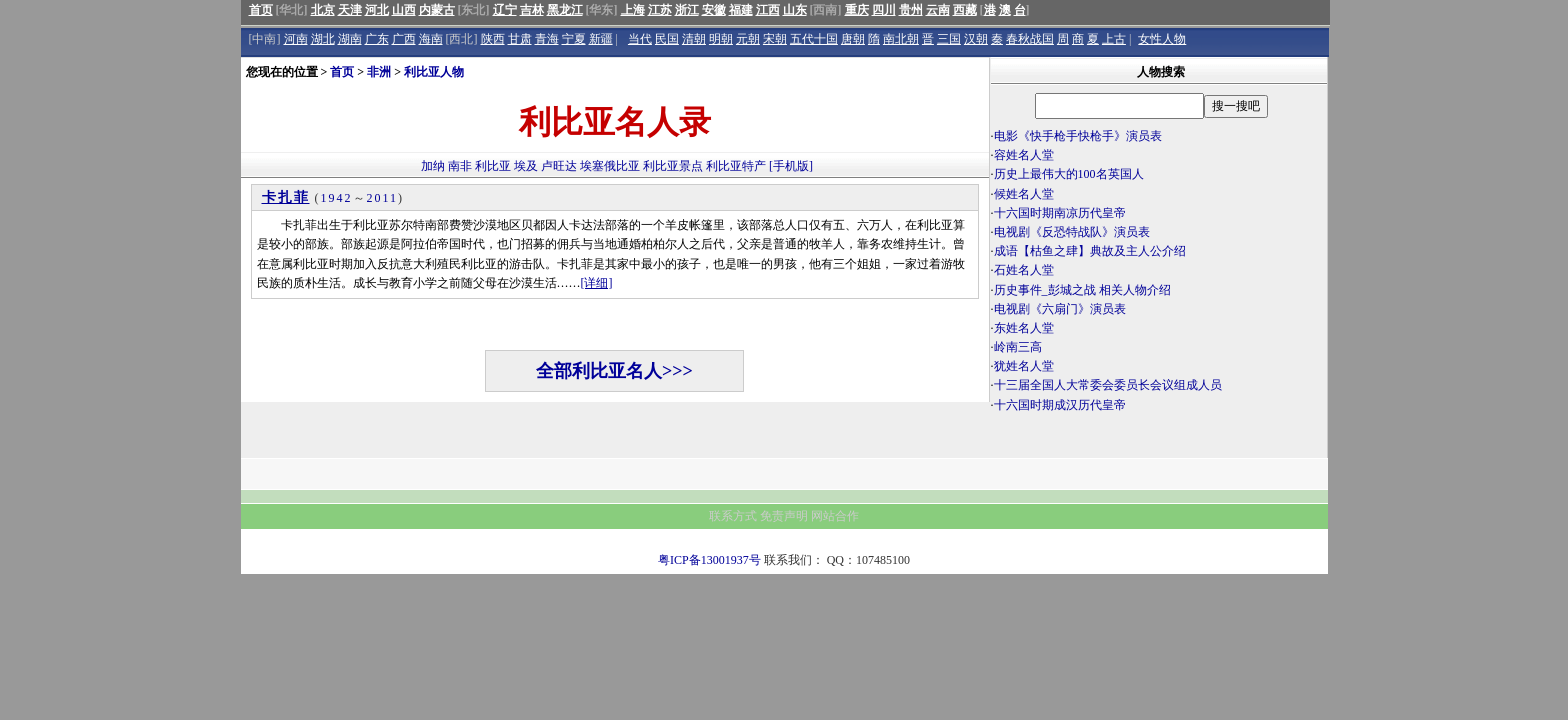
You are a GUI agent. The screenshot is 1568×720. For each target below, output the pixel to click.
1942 (337, 198)
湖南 (350, 39)
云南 (938, 10)
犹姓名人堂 (1024, 366)
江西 (768, 10)
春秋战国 (1030, 39)
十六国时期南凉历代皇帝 (1060, 213)
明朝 (721, 39)
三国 (949, 39)
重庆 (857, 10)
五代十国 (814, 39)
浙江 (687, 10)
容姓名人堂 (1024, 155)
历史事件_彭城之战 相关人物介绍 (1082, 290)
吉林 (532, 10)
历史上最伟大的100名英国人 (1069, 174)
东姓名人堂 (1024, 328)
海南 (431, 39)
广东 (377, 39)
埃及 (526, 166)
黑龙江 (565, 10)
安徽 (714, 10)
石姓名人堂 (1024, 270)
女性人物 (1162, 39)
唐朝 (853, 39)
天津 (350, 10)
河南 (296, 39)
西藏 (965, 10)
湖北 (323, 39)
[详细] (597, 283)
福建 (741, 10)
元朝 (748, 39)
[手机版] (791, 166)
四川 (884, 10)
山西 (404, 10)
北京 (323, 10)
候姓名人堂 (1024, 194)
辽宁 (505, 10)
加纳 (433, 166)
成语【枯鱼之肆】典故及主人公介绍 (1090, 251)
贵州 (911, 10)
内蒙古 (437, 10)
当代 (640, 39)
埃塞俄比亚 (610, 166)
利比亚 (493, 166)
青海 (547, 39)
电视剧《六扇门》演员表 (1060, 309)
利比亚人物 (434, 72)
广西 (404, 39)
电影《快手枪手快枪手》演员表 (1078, 136)
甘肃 (520, 39)
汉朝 (976, 39)
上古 (1114, 39)
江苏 (660, 10)
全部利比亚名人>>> (614, 371)
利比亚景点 (673, 166)
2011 (383, 198)
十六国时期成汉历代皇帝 (1060, 405)
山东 (795, 10)
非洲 (379, 72)
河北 (377, 10)
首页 (261, 10)
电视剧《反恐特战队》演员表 (1072, 232)
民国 (667, 39)
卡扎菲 (286, 197)
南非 (460, 166)
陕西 (493, 39)
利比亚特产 (736, 166)
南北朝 (901, 39)
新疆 (601, 39)
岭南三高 (1018, 347)
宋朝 (775, 39)
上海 (633, 10)
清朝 (694, 39)
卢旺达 (559, 166)
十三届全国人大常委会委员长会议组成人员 (1108, 385)
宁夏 (574, 39)
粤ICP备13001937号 (709, 560)
